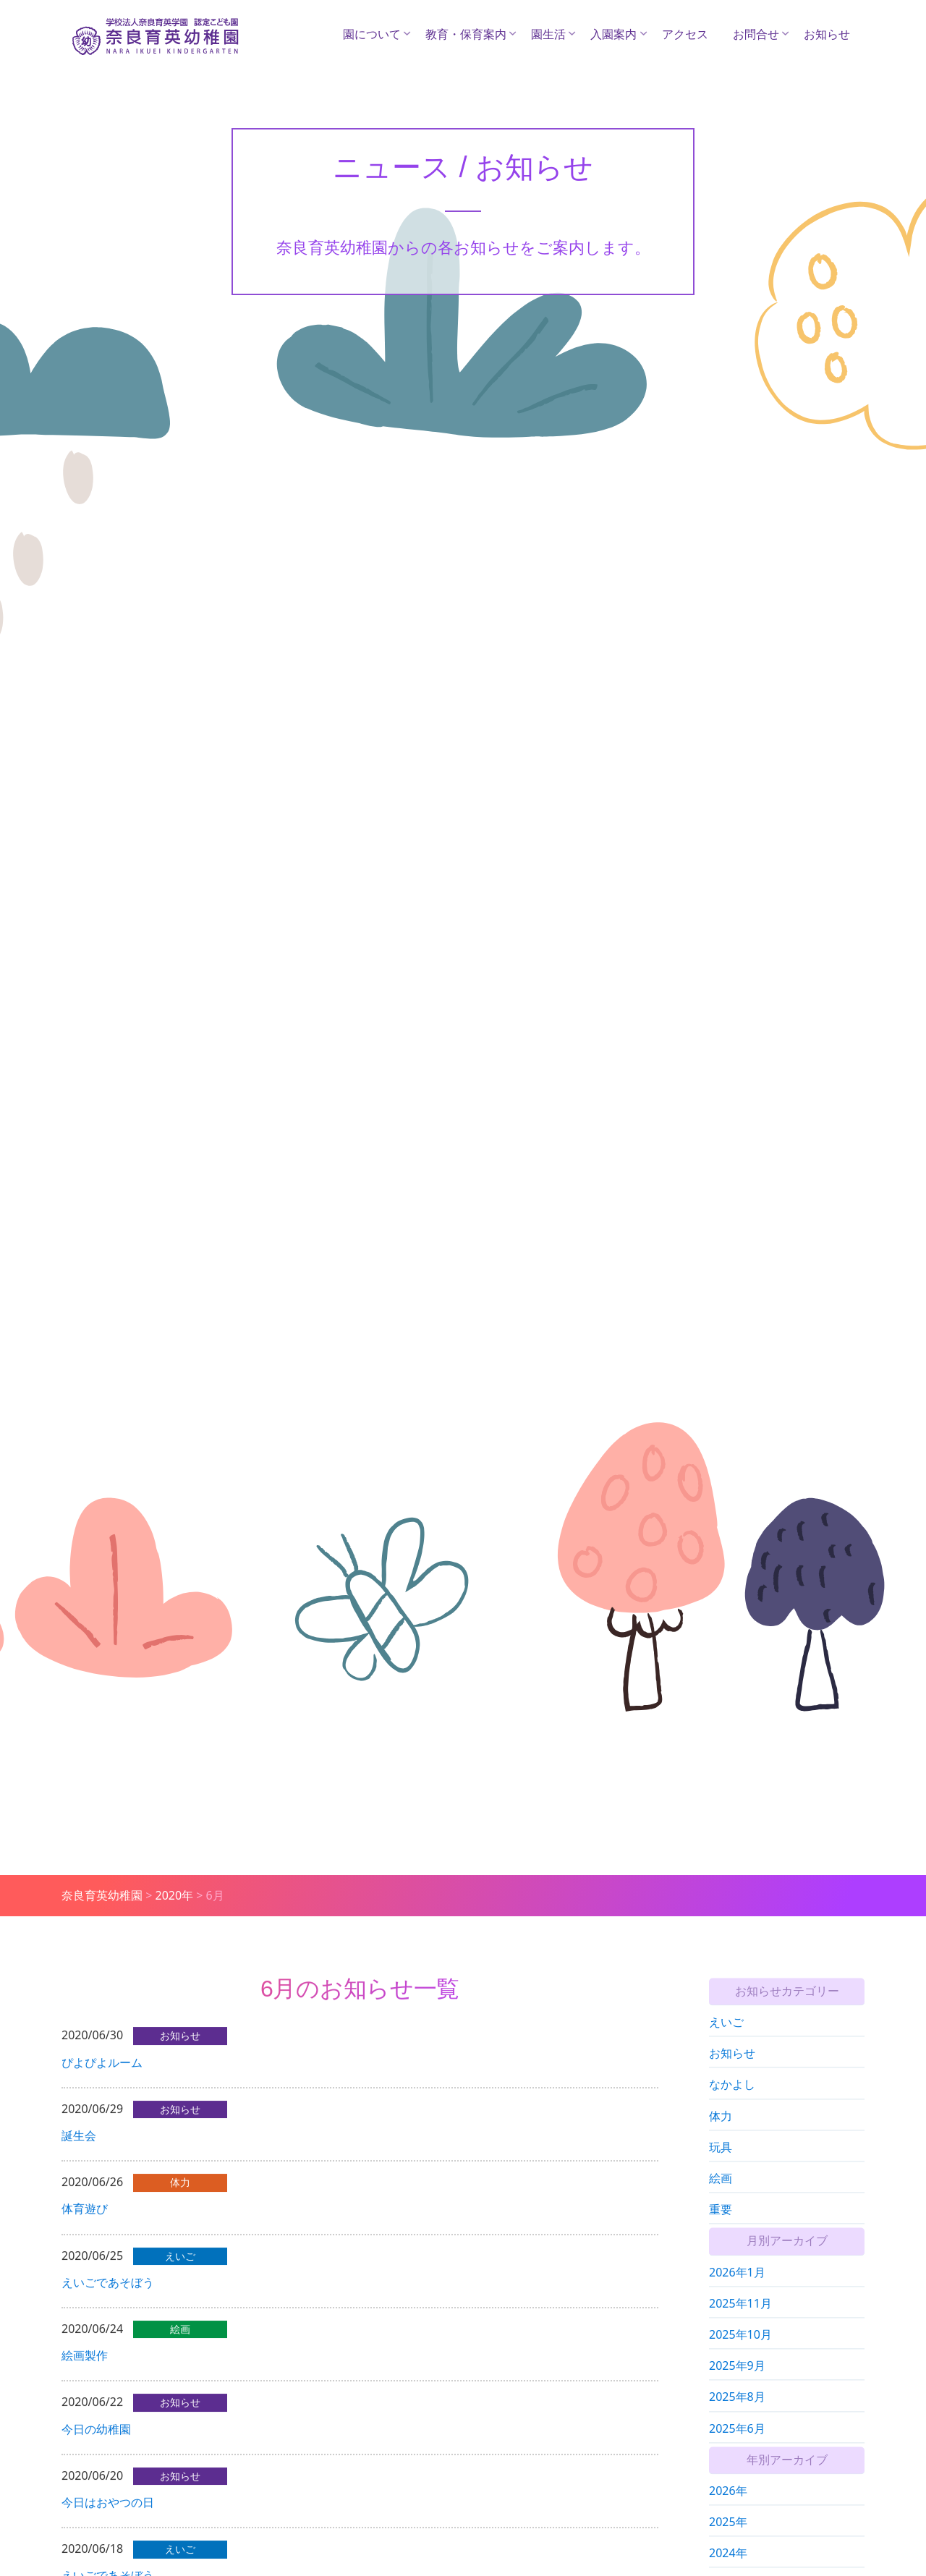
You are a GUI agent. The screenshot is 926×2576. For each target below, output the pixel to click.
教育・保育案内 (465, 34)
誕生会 (78, 2149)
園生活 (548, 34)
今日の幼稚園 (96, 2443)
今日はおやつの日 (107, 2516)
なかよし (732, 2105)
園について (372, 34)
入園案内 (613, 34)
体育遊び (84, 2223)
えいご (726, 2042)
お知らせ (827, 34)
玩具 (720, 2167)
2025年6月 (737, 2449)
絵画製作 (84, 2370)
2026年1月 (737, 2292)
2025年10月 (740, 2355)
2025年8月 (737, 2418)
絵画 (720, 2198)
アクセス (685, 34)
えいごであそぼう (107, 2296)
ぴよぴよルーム (102, 2076)
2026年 (728, 2511)
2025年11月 (740, 2323)
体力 (720, 2136)
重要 (720, 2229)
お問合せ (756, 34)
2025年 (728, 2542)
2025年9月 (737, 2386)
